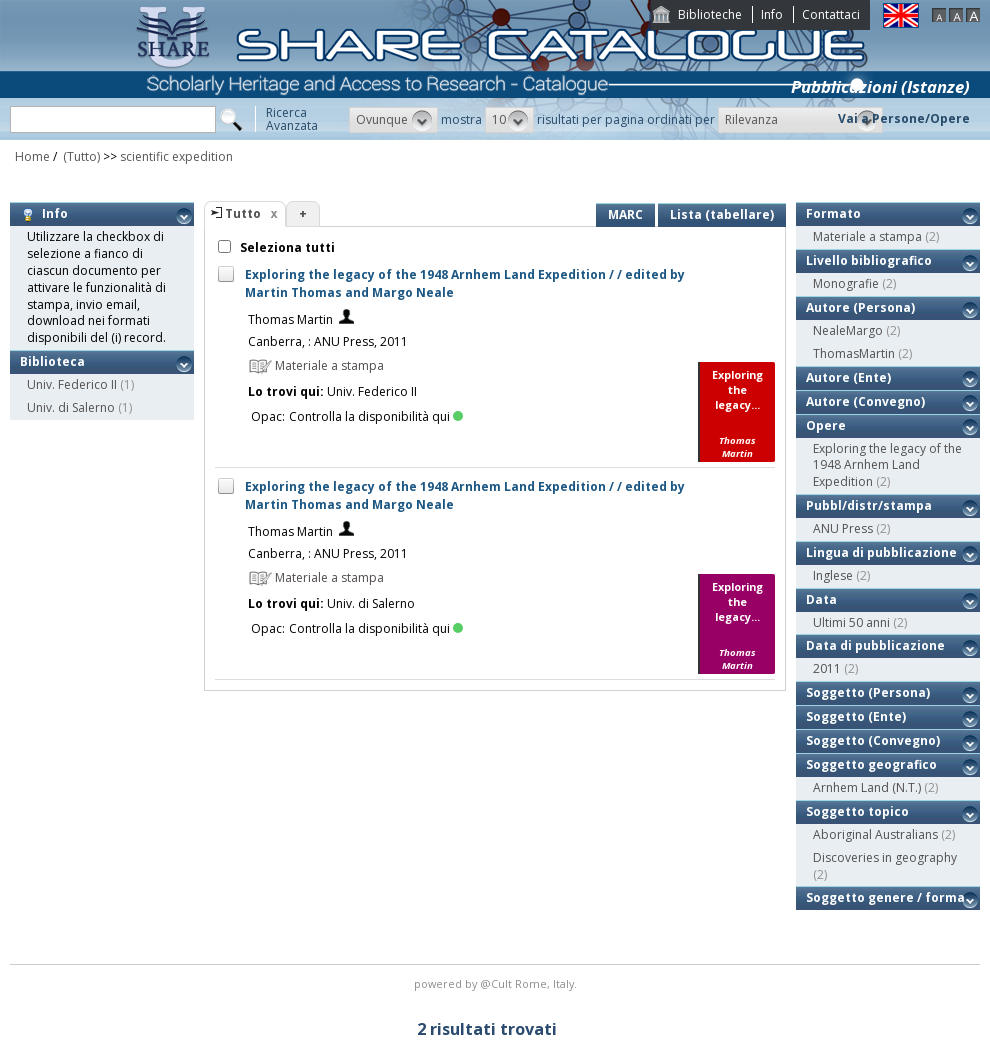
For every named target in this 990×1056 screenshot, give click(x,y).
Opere (826, 425)
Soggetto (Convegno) (873, 740)
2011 (827, 668)
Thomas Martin (290, 319)
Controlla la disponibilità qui (376, 416)
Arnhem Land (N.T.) (867, 787)
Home (32, 156)
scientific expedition (176, 156)
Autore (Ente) (848, 377)
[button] (393, 120)
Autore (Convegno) (865, 401)
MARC (625, 214)
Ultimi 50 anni (851, 622)
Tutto (243, 213)
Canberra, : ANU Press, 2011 (328, 341)
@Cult (497, 983)
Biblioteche (710, 14)
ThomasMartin (854, 353)
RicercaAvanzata (292, 119)
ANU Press (843, 528)
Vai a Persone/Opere (904, 118)
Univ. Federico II (72, 384)
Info (772, 14)
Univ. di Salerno (71, 407)
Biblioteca (52, 361)
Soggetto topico (857, 811)
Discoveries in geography (885, 857)
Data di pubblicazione (875, 645)
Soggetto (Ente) (856, 716)
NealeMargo (848, 330)
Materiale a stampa (867, 236)
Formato (833, 213)
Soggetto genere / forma (885, 897)
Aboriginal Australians (875, 834)
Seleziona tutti (286, 247)
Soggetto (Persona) (868, 692)
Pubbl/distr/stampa (869, 505)
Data (821, 599)
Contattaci (831, 14)
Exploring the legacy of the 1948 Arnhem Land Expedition (887, 465)
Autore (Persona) (860, 307)
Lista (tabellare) (722, 214)
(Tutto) (80, 156)
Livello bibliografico (869, 260)
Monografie (846, 283)
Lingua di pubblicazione (881, 552)
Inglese (833, 575)
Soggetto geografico (871, 764)
